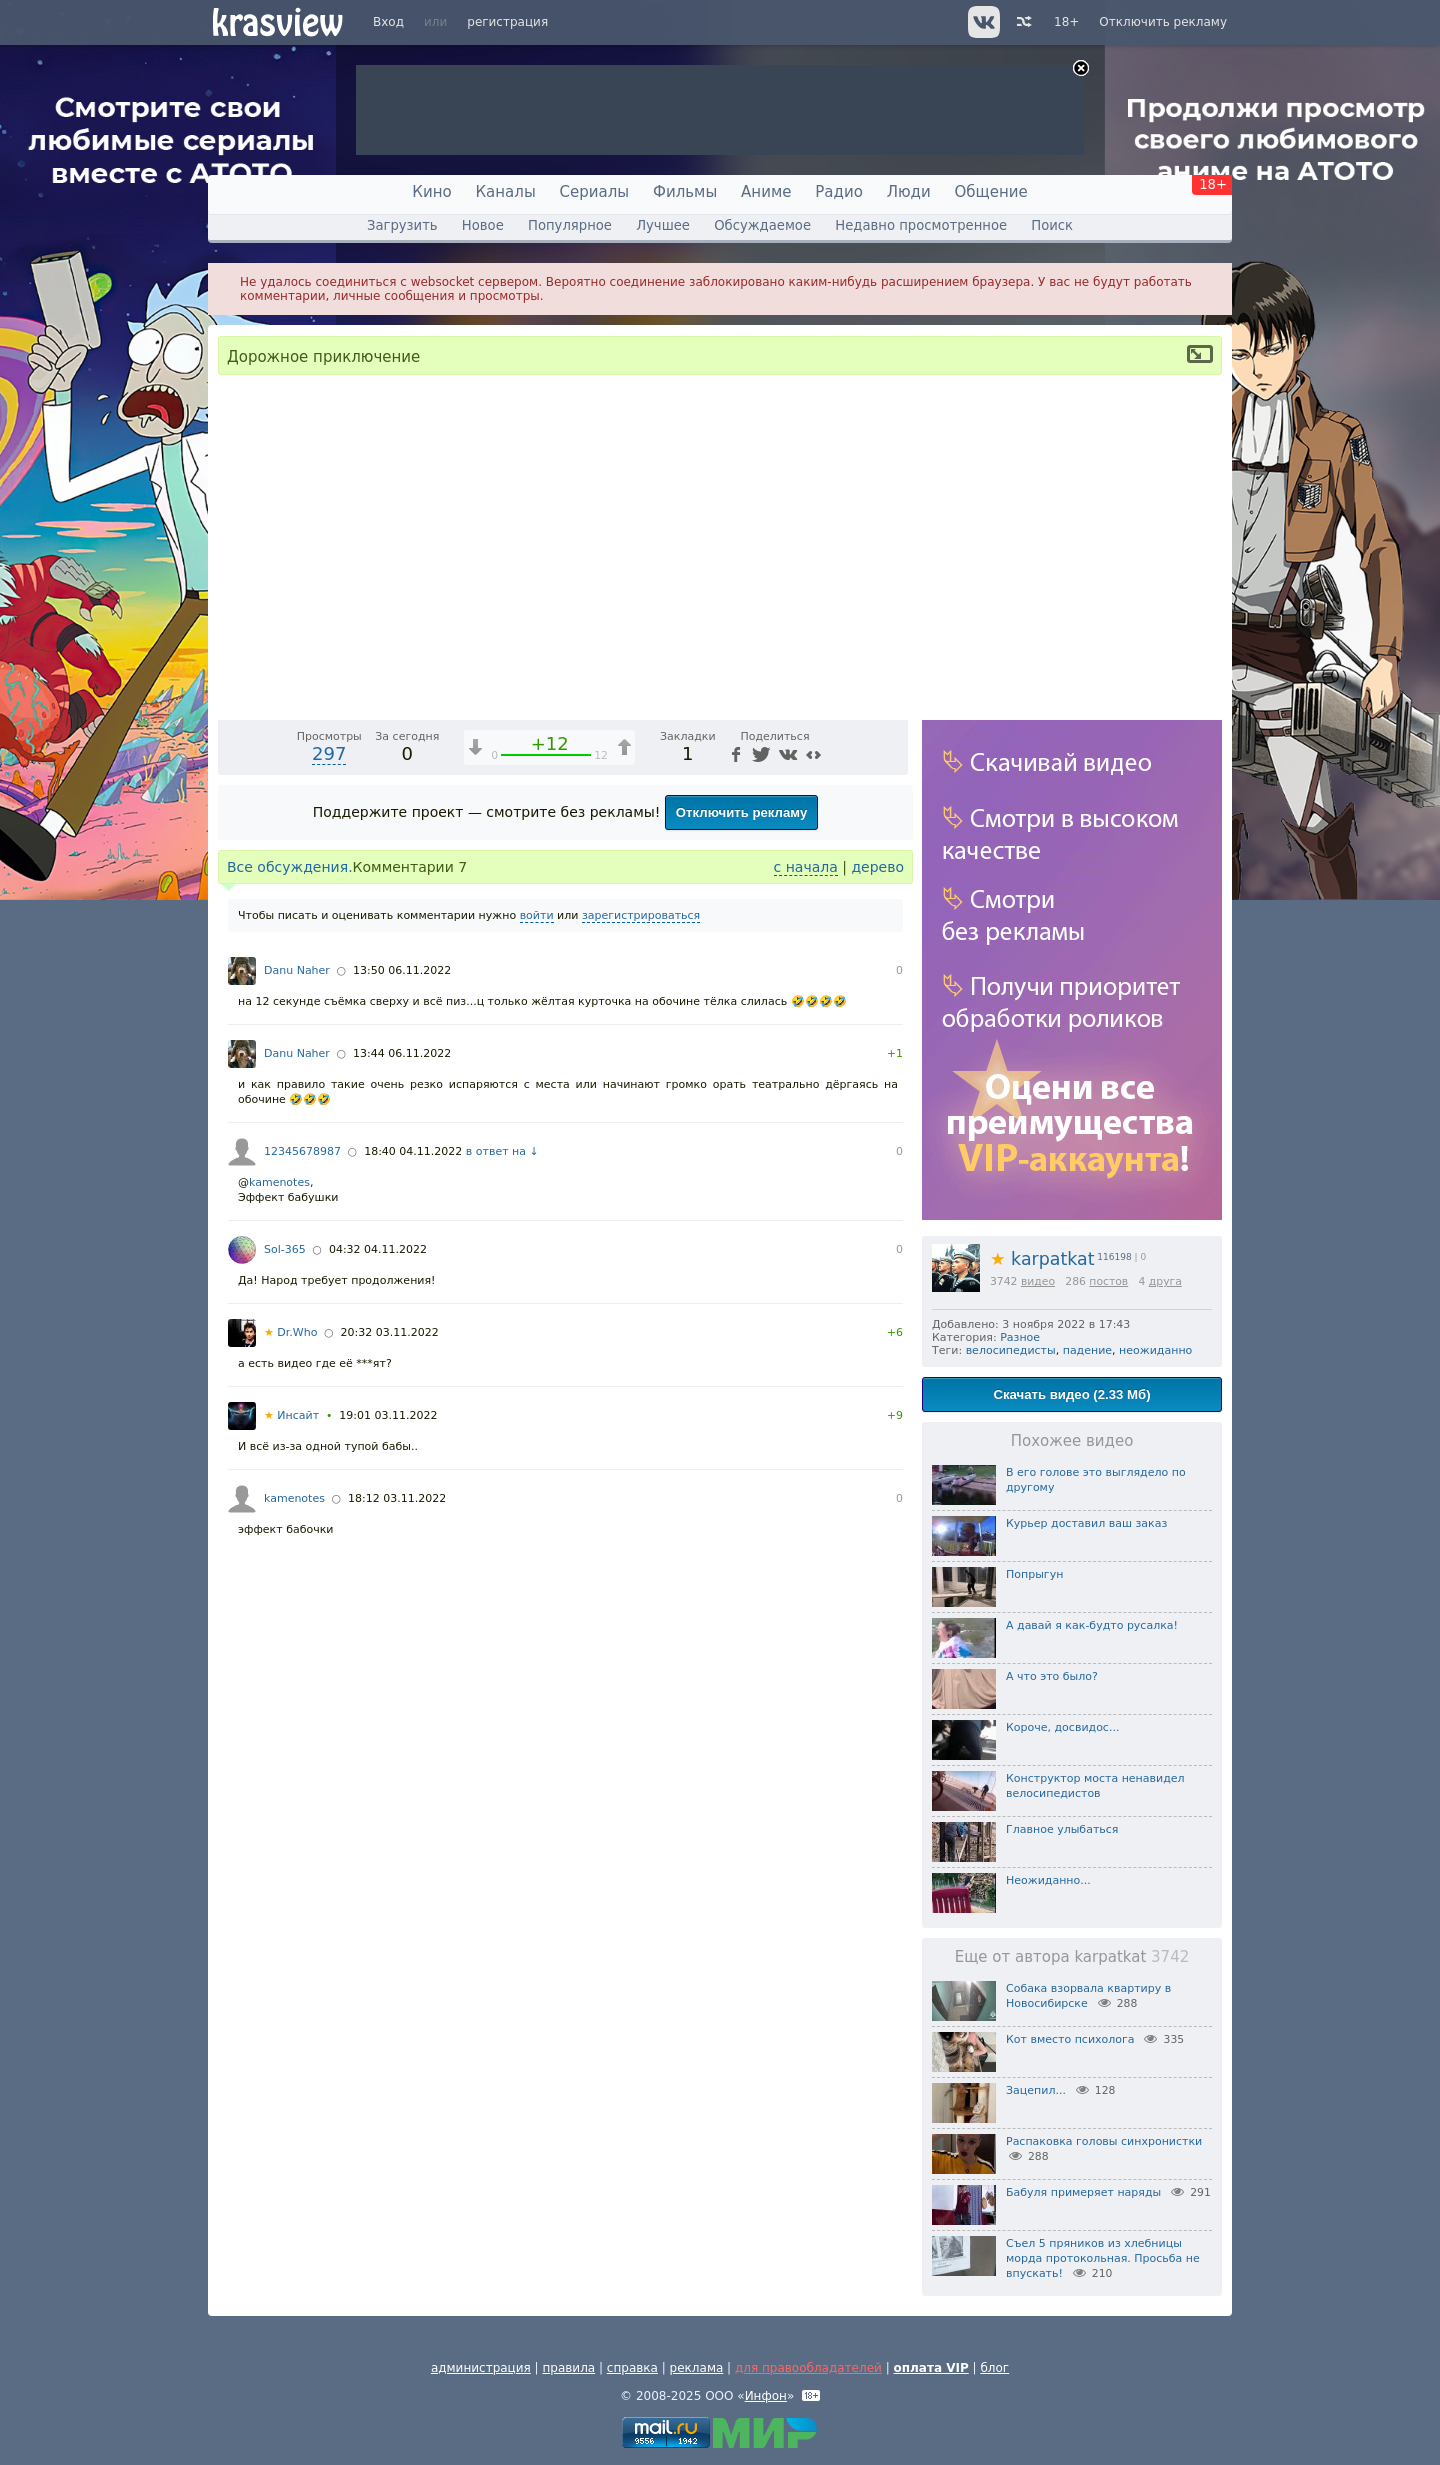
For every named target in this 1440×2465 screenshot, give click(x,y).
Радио (839, 192)
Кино (431, 192)
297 (329, 1128)
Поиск (1052, 225)
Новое (483, 225)
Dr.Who (290, 1707)
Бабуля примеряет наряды (1083, 2192)
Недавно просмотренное (921, 225)
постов (1108, 1281)
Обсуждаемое (762, 225)
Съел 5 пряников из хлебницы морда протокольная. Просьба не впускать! (1103, 2258)
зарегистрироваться (641, 1290)
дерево (877, 1242)
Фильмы (685, 192)
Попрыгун (1034, 1574)
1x (764, 1077)
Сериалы (595, 192)
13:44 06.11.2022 (402, 1428)
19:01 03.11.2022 (388, 1790)
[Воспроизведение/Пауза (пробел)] (234, 1077)
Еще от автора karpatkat (1072, 1957)
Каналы (505, 192)
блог (994, 2368)
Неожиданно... (1048, 1880)
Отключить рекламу (1163, 22)
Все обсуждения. (290, 1242)
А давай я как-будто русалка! (1092, 1625)
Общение (991, 192)
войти (537, 1290)
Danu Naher (297, 1345)
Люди (909, 192)
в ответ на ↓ (502, 1526)
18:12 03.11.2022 (397, 1873)
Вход (388, 22)
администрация (481, 2368)
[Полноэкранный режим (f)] (890, 1077)
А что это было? (1052, 1676)
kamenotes (279, 1557)
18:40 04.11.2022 (413, 1526)
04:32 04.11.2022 (378, 1624)
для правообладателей (808, 2368)
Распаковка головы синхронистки (1104, 2141)
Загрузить (402, 225)
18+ (1066, 22)
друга (1165, 1281)
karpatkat (1042, 1259)
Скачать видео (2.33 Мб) (1071, 1394)
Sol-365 (285, 1624)
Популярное (570, 225)
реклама (697, 2368)
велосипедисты (1011, 1350)
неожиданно (1155, 1350)
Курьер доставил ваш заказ (1086, 1523)
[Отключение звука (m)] (798, 1077)
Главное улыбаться (1062, 1829)
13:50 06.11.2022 (402, 1345)
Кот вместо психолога (1070, 2039)
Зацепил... (1036, 2090)
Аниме (766, 192)
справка (632, 2368)
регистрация (507, 22)
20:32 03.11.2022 (390, 1707)
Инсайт (291, 1790)
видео (1038, 1281)
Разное (1020, 1337)
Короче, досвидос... (1062, 1727)
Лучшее (663, 225)
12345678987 (302, 1526)
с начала (806, 1242)
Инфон (766, 2396)
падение (1087, 1350)
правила (568, 2368)
